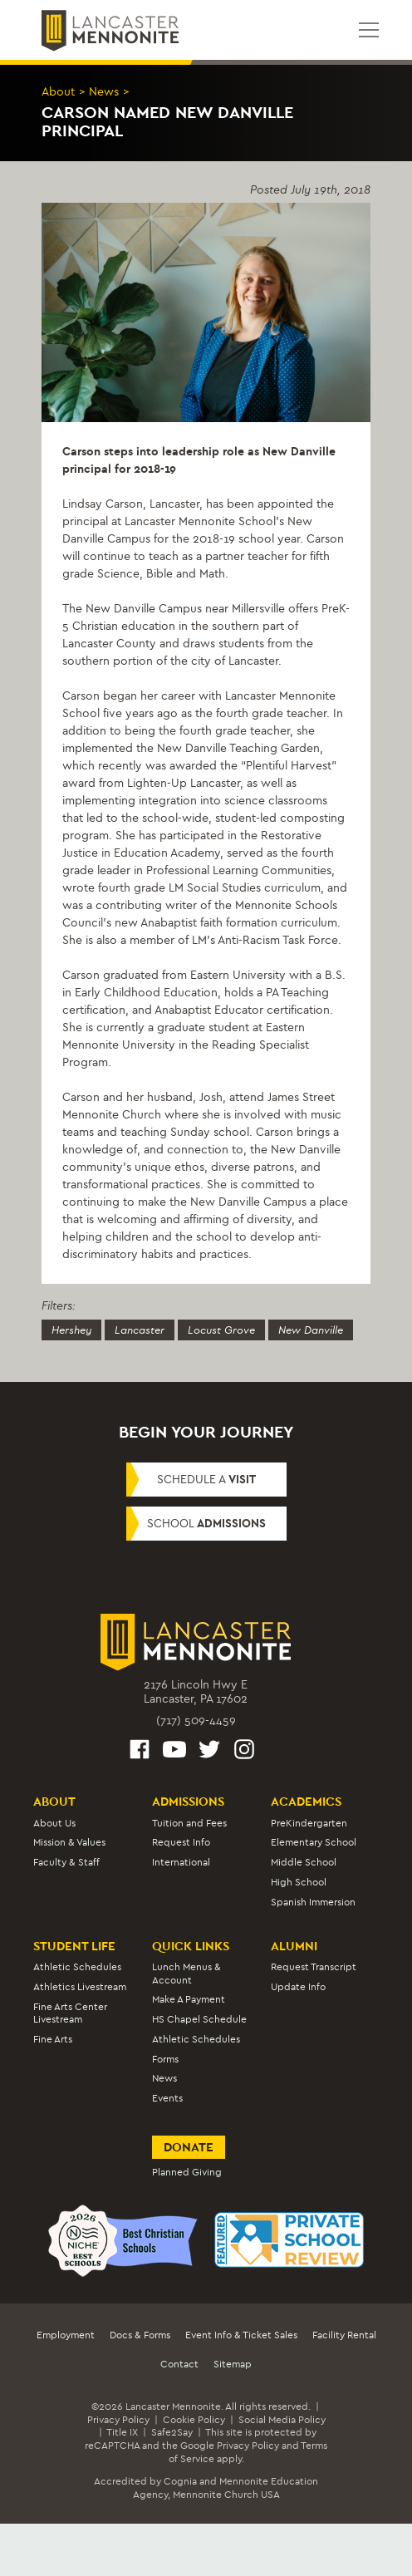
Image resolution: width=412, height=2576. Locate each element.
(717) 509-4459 (196, 1720)
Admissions (188, 1801)
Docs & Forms (140, 2335)
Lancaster (139, 1330)
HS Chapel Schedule (199, 2019)
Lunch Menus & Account (186, 1973)
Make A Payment (188, 1999)
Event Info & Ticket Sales (241, 2335)
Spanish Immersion (313, 1902)
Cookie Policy (194, 2420)
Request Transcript (313, 1967)
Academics (306, 1801)
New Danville (310, 1330)
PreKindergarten (309, 1823)
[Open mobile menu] (369, 29)
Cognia (180, 2481)
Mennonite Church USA (226, 2494)
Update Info (298, 1987)
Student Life (74, 1946)
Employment (66, 2335)
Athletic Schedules (77, 1967)
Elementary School (313, 1842)
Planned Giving (187, 2172)
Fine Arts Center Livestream (70, 2013)
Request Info (181, 1842)
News (104, 92)
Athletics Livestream (79, 1987)
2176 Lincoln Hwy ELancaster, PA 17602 (196, 1692)
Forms (165, 2059)
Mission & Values (69, 1842)
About (58, 92)
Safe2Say (172, 2432)
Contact (179, 2364)
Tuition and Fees (189, 1823)
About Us (54, 1823)
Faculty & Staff (66, 1862)
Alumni (294, 1946)
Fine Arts (52, 2039)
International (181, 1862)
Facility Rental (344, 2335)
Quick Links (190, 1946)
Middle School (303, 1862)
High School (298, 1882)
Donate (188, 2147)
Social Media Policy (282, 2420)
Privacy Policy (118, 2420)
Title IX (122, 2432)
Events (167, 2098)
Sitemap (232, 2364)
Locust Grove (221, 1330)
